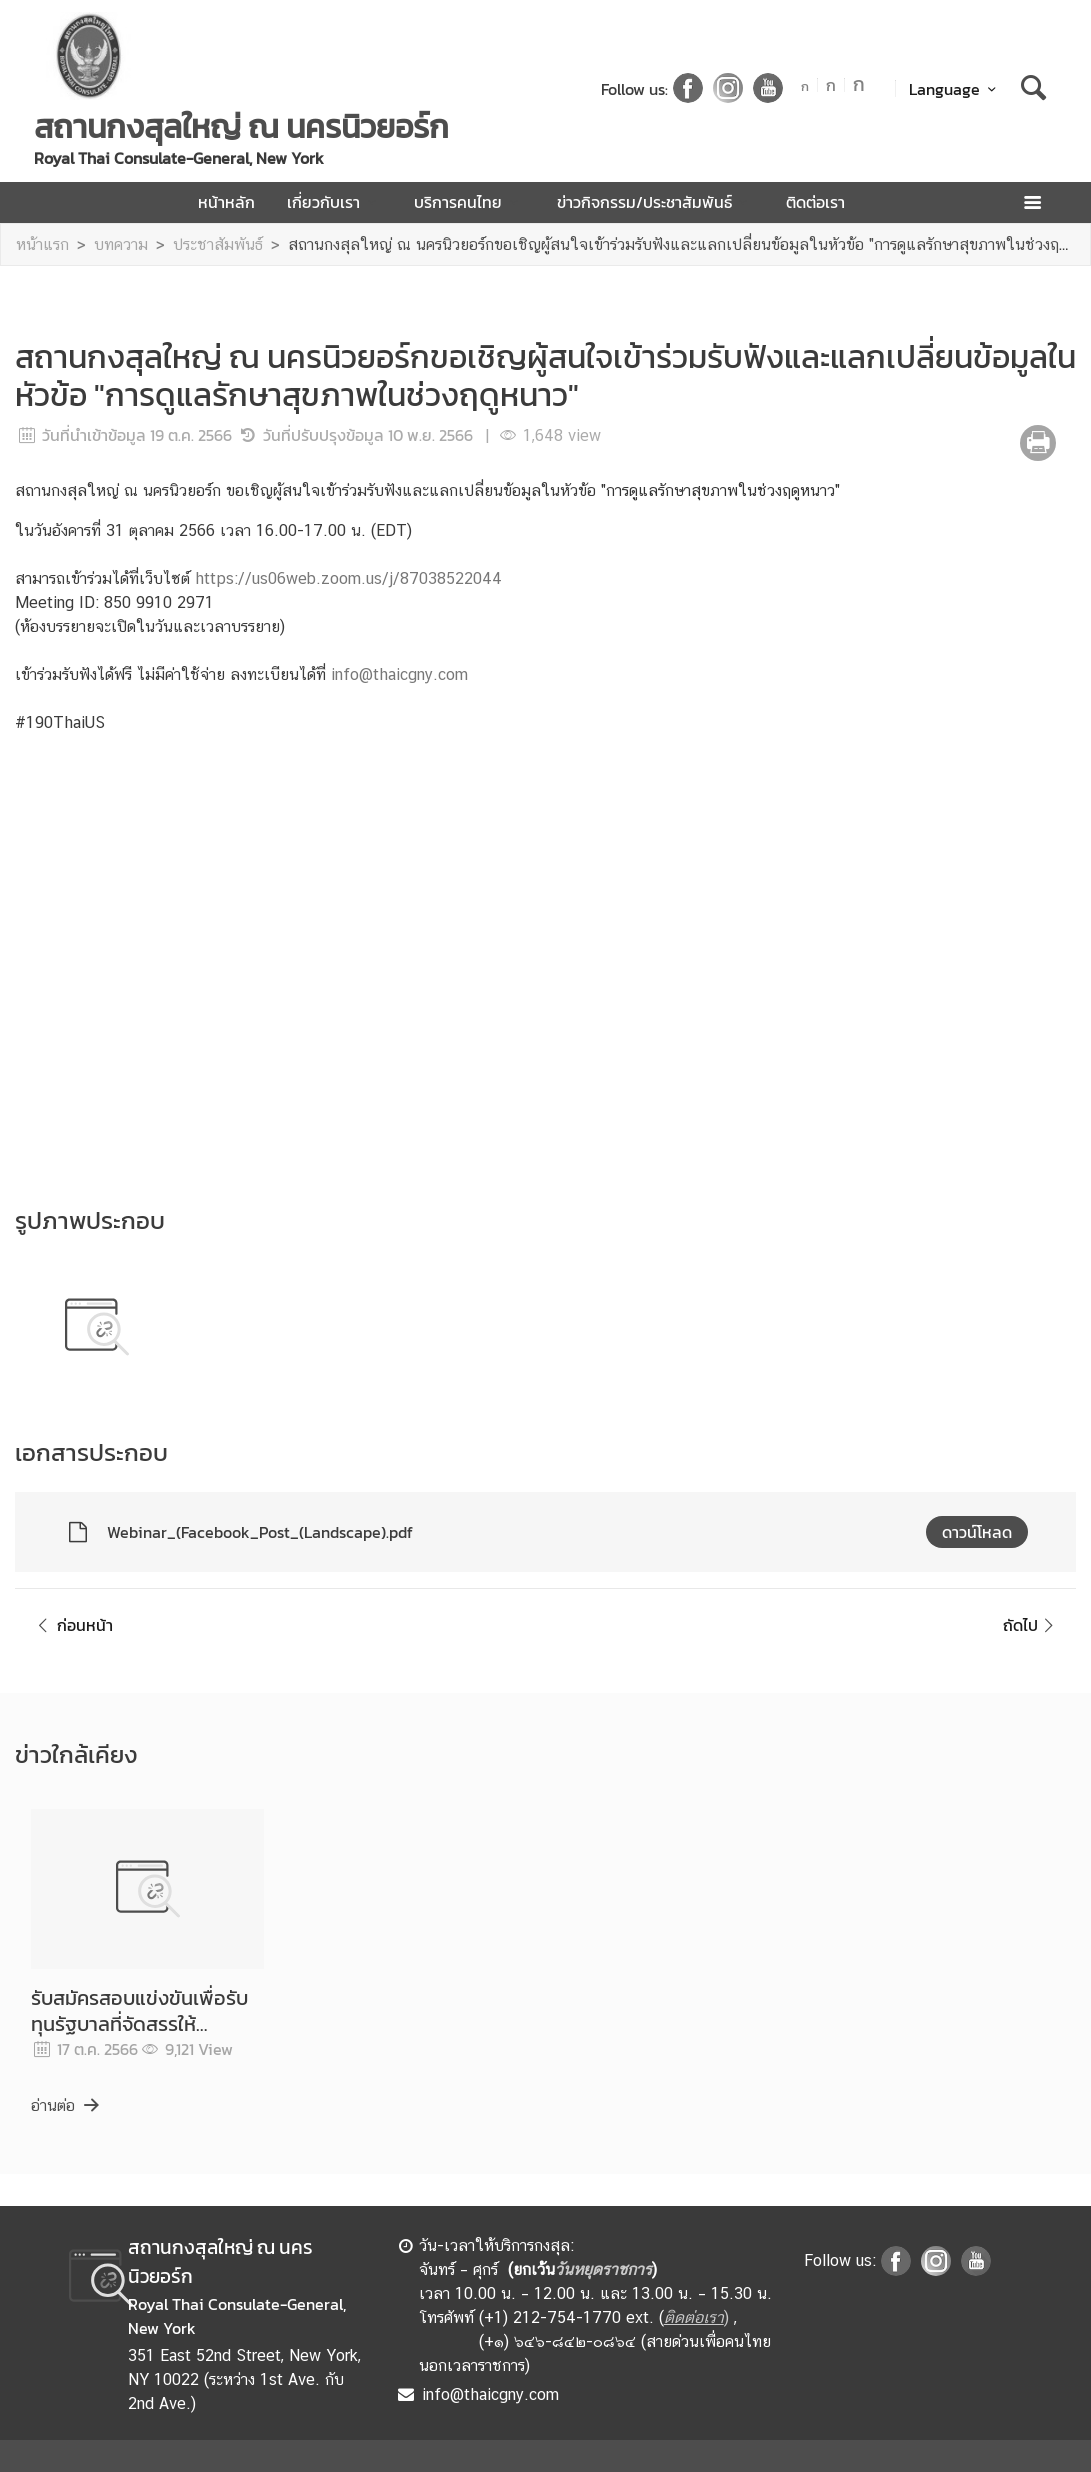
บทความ (121, 244)
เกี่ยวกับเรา (334, 202)
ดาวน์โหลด (977, 1532)
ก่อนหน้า (72, 1625)
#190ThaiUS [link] (60, 722)
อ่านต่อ (66, 2105)
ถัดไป (1031, 1625)
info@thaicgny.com (399, 674)
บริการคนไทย (469, 202)
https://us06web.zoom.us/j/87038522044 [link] (348, 578)
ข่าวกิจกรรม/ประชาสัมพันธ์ (655, 202)
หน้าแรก (42, 244)
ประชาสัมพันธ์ (218, 244)
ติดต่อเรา (815, 202)
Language (955, 89)
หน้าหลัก (226, 202)
